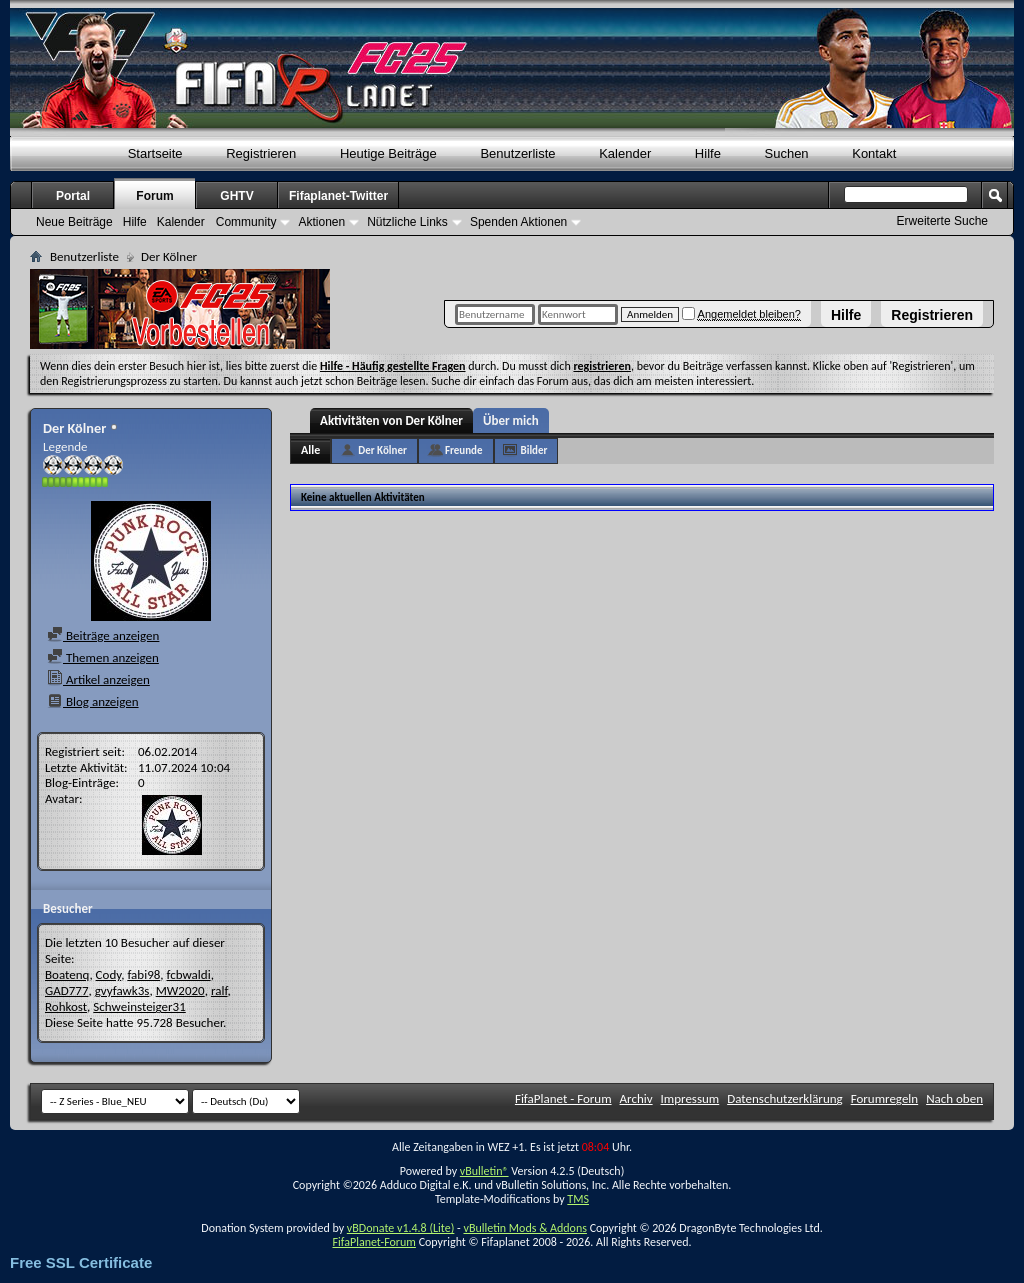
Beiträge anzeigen (103, 635)
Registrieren (932, 315)
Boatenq (67, 974)
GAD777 (67, 990)
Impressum (690, 1098)
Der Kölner (382, 450)
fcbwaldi (189, 974)
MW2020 (180, 990)
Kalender (625, 153)
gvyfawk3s (122, 990)
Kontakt (874, 153)
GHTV (236, 196)
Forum (154, 196)
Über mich (511, 420)
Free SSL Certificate (81, 1262)
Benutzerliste (517, 153)
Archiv (636, 1098)
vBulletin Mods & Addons (524, 1228)
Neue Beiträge (74, 222)
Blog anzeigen (93, 701)
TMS (578, 1199)
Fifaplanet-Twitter (338, 196)
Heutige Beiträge (388, 153)
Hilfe (846, 315)
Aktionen (321, 222)
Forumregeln (885, 1098)
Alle (310, 450)
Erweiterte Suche (942, 221)
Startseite (155, 153)
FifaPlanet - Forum (563, 1098)
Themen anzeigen (103, 657)
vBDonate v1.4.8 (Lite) (401, 1228)
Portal (73, 196)
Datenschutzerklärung (785, 1098)
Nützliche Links (407, 222)
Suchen (787, 153)
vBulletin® (484, 1171)
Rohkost (66, 1006)
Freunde (464, 450)
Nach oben (954, 1098)
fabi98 (143, 974)
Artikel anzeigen (98, 679)
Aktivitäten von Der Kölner (391, 420)
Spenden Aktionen (518, 222)
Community (246, 222)
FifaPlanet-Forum (373, 1242)
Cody (109, 974)
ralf (219, 990)
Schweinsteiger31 (139, 1006)
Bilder (534, 450)
